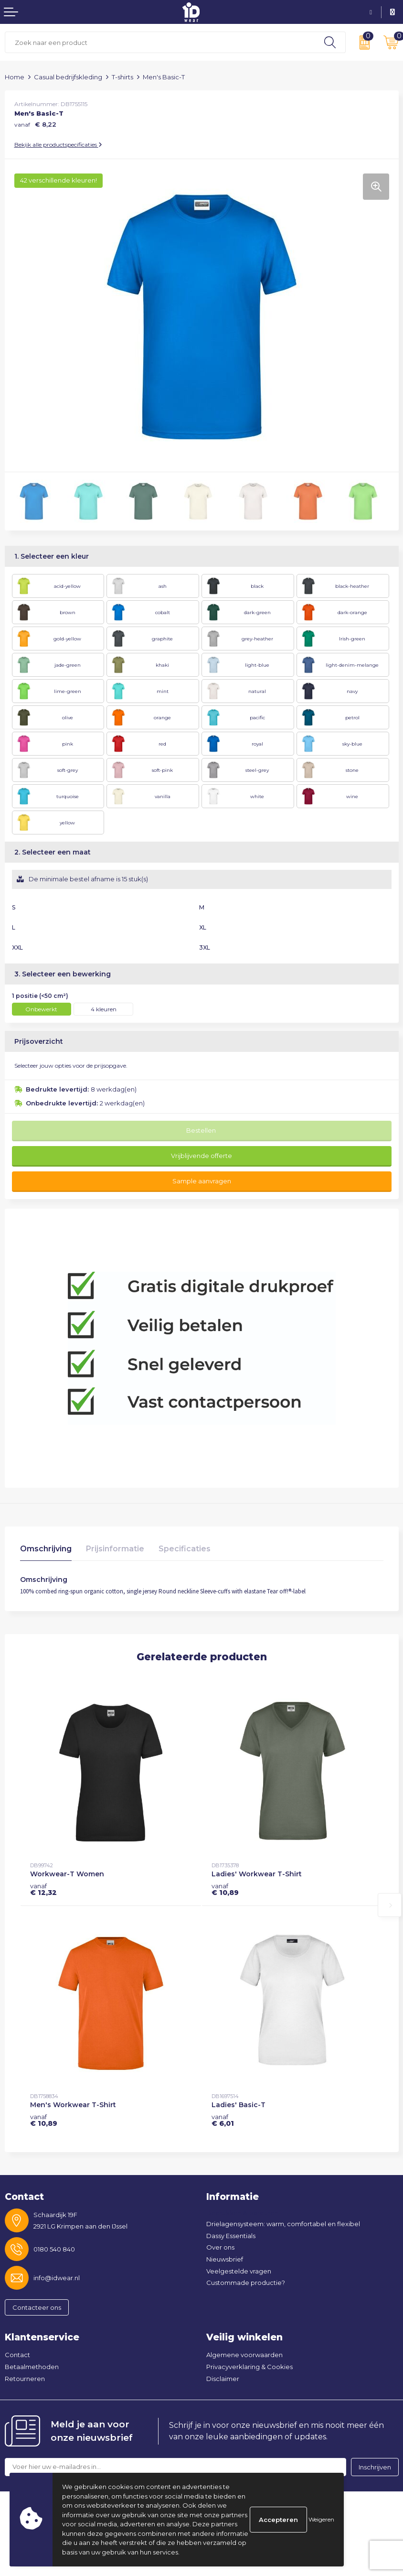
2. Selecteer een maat (52, 852)
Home (14, 77)
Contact (17, 2355)
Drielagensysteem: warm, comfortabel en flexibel (283, 2224)
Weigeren (321, 2519)
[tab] (46, 1551)
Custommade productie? (245, 2282)
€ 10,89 (225, 1889)
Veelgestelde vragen (238, 2271)
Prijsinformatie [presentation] (115, 1548)
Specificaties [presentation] (185, 1548)
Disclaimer (222, 2378)
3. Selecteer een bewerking (62, 974)
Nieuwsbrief (224, 2259)
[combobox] (160, 42)
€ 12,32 (43, 1889)
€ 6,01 (223, 2120)
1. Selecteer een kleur (51, 556)
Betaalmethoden (32, 2366)
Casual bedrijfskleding (68, 77)
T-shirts (122, 77)
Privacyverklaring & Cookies (249, 2366)
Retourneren (25, 2378)
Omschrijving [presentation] (46, 1548)
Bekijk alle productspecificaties (58, 144)
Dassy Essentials (230, 2236)
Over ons (220, 2247)
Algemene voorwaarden (244, 2355)
